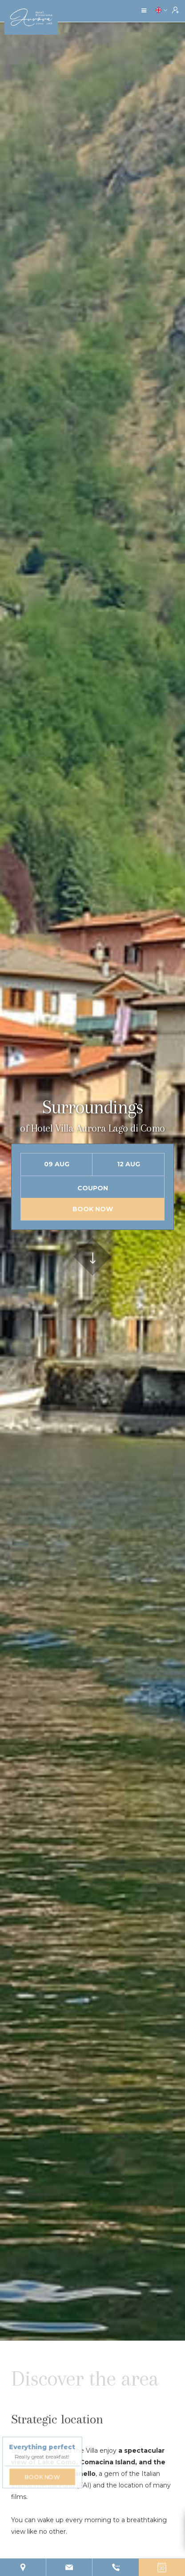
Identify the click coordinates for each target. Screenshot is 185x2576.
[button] (144, 11)
